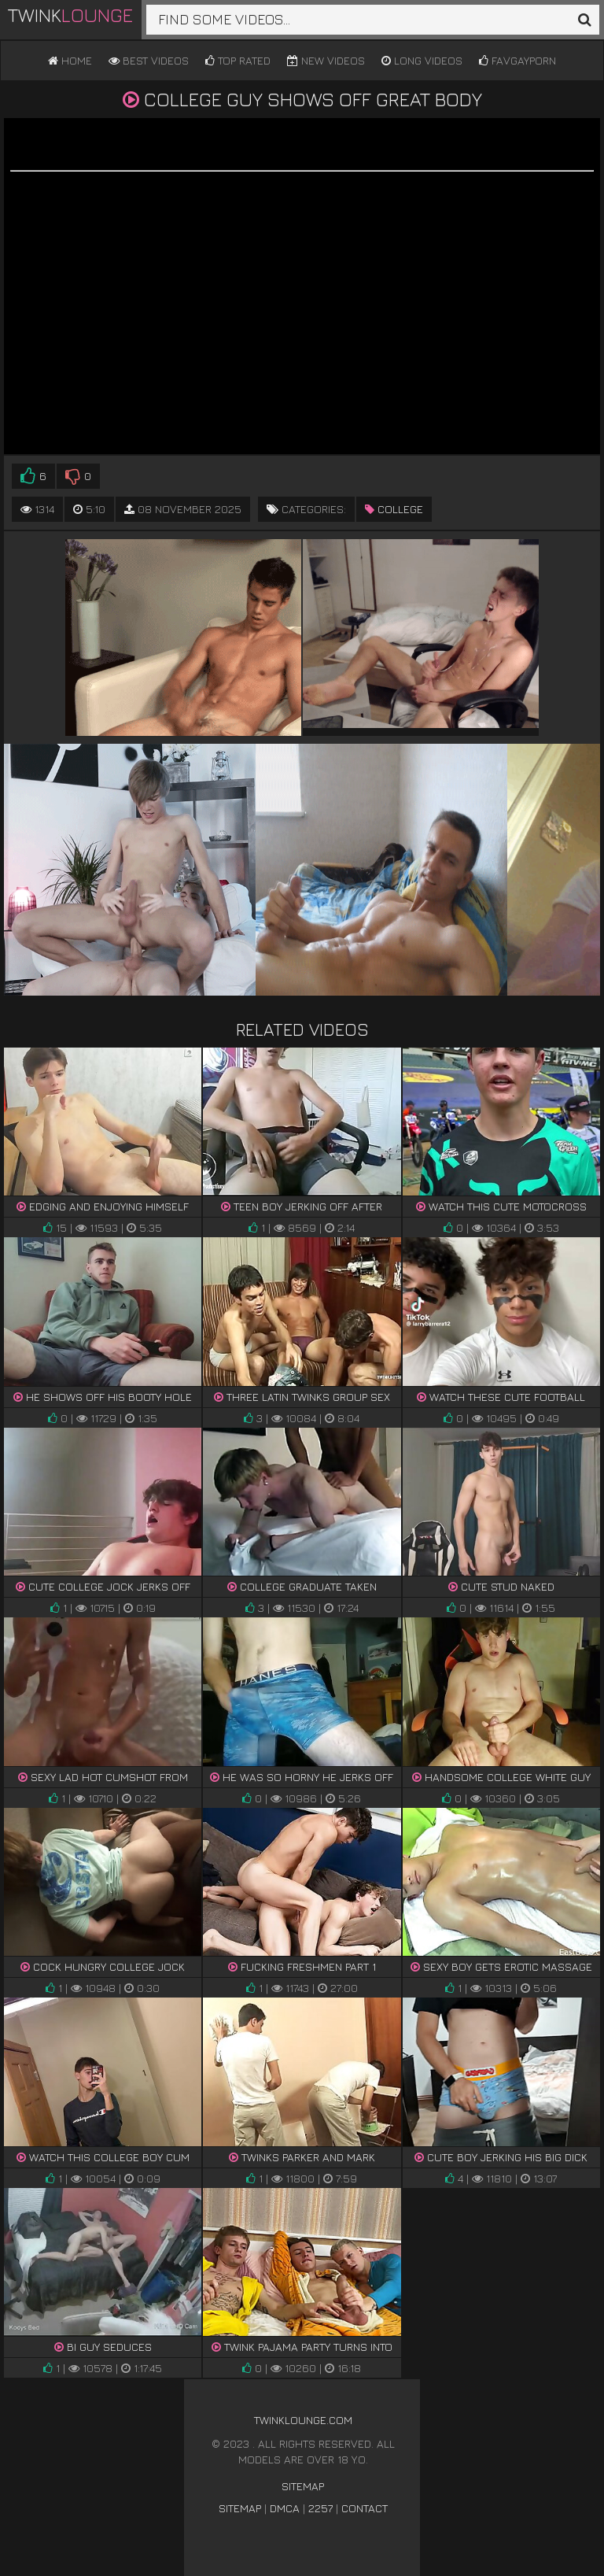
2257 (320, 2508)
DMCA (285, 2508)
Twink (70, 15)
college (394, 509)
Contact (364, 2508)
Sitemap (303, 2486)
